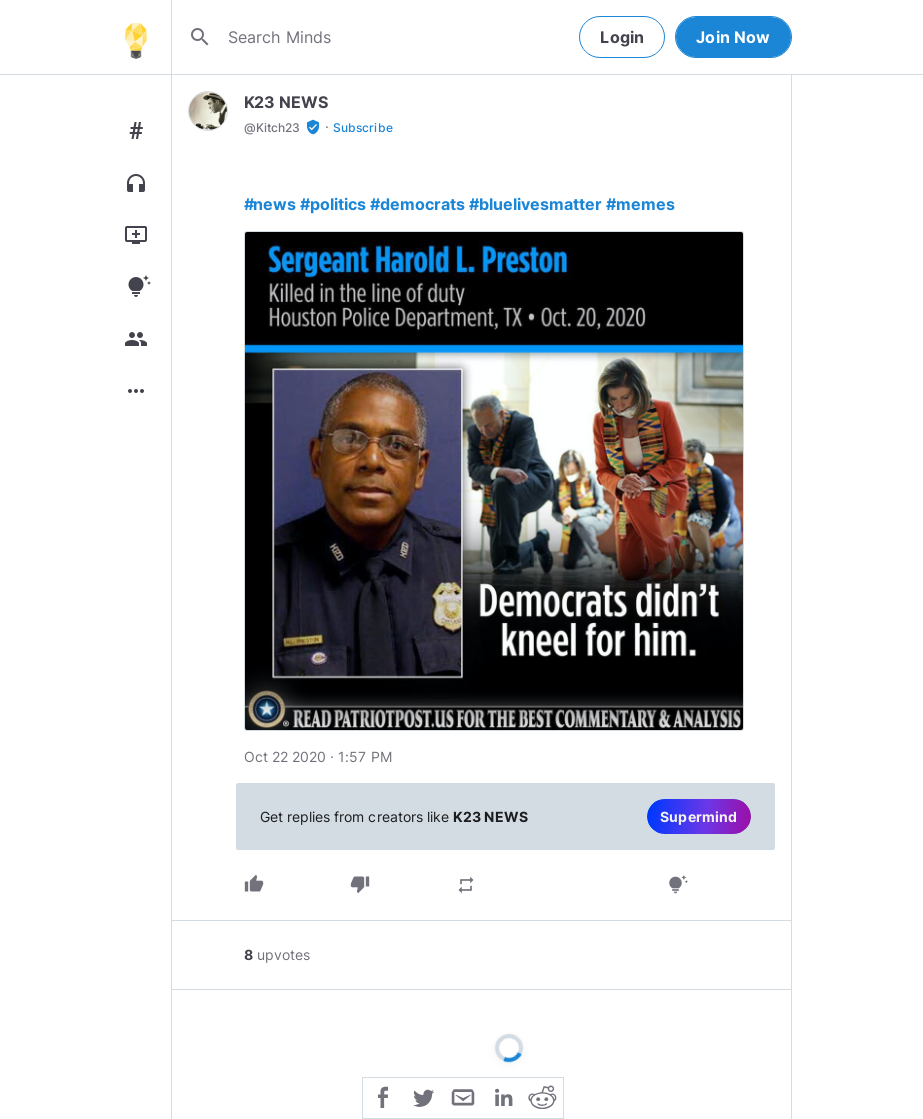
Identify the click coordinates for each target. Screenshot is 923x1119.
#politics (333, 204)
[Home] (136, 37)
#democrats (417, 204)
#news (270, 204)
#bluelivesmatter (535, 204)
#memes (640, 204)
